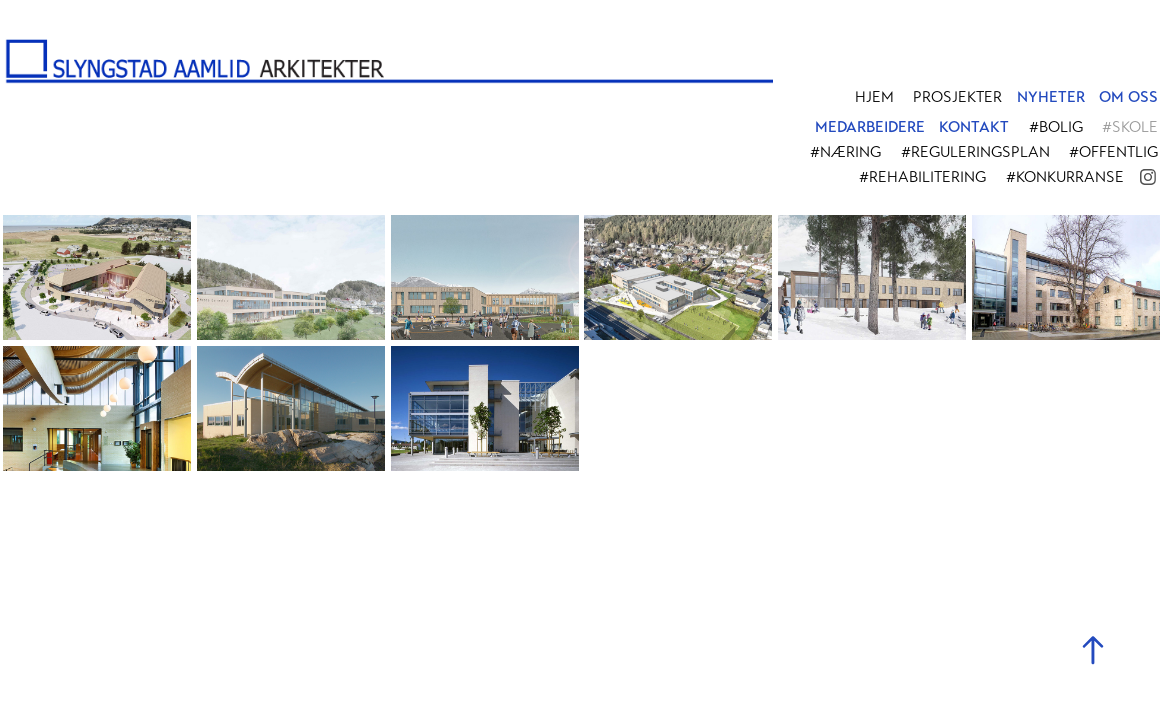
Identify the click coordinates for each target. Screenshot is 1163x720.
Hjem (874, 97)
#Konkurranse (1065, 177)
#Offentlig (1113, 152)
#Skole (1130, 127)
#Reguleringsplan (975, 152)
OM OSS (1128, 97)
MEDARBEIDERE (870, 127)
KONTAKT (974, 127)
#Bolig (1056, 127)
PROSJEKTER (957, 97)
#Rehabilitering (922, 177)
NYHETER (1051, 97)
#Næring (845, 152)
